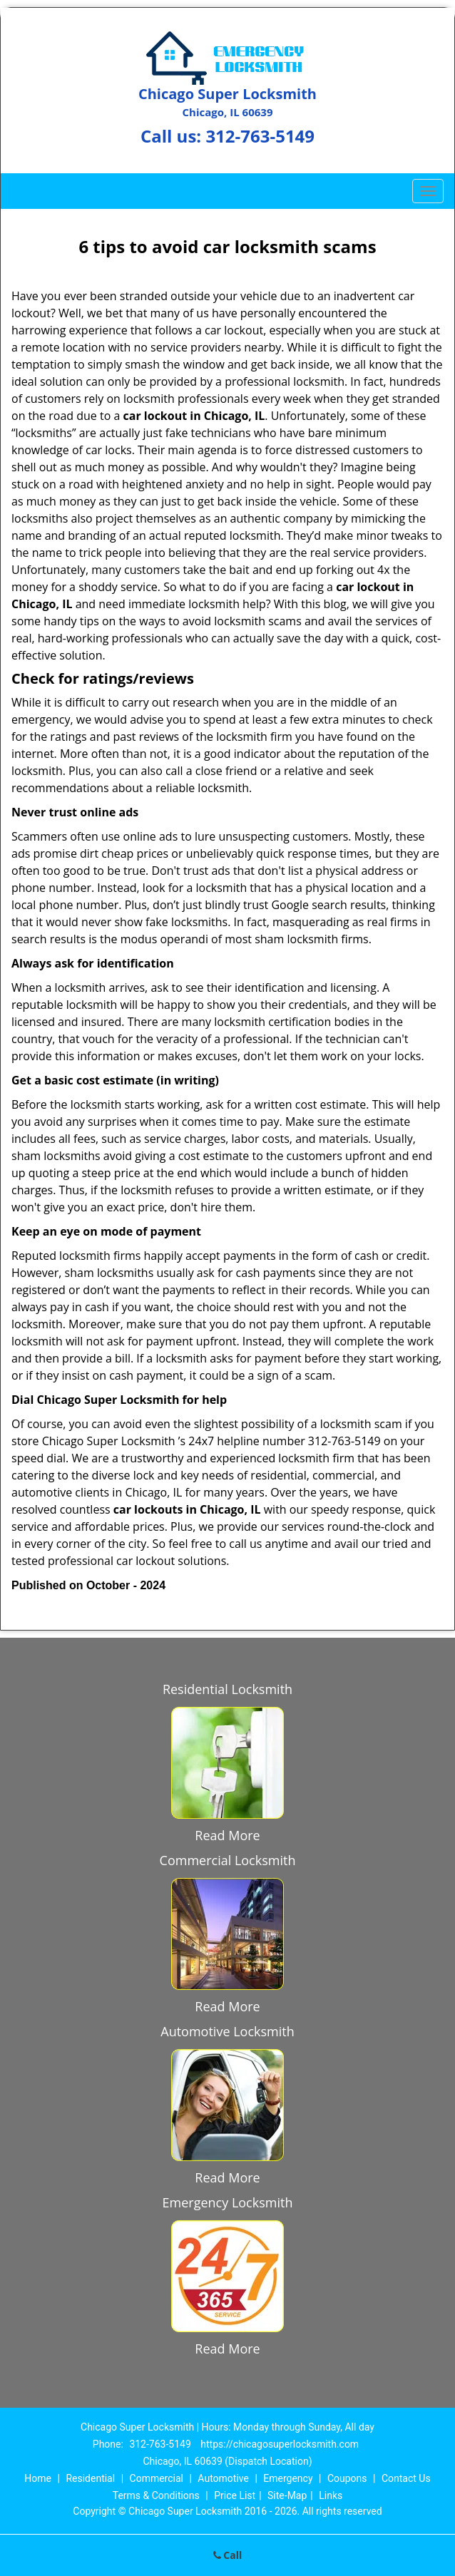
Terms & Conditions (156, 2495)
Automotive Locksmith (227, 2031)
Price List (234, 2495)
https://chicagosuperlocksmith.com (279, 2444)
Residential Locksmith (227, 1689)
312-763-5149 (260, 136)
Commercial (156, 2478)
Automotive (223, 2478)
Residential (90, 2478)
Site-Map (287, 2495)
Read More (227, 1835)
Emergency (287, 2478)
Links (330, 2495)
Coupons (347, 2478)
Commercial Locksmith (228, 1860)
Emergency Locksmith (228, 2202)
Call (227, 2555)
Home (37, 2478)
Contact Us (406, 2478)
